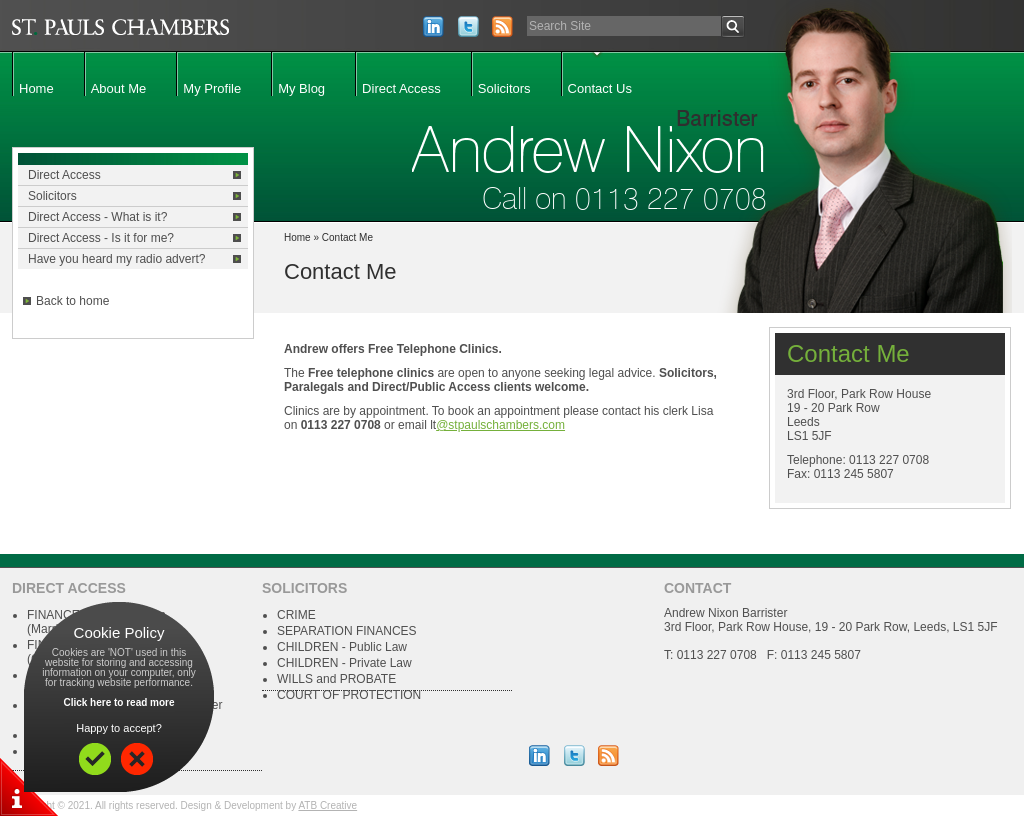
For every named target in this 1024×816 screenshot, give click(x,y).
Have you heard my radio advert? (116, 259)
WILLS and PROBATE (336, 679)
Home (36, 88)
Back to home (72, 301)
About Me (119, 88)
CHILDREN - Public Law (342, 647)
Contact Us (600, 88)
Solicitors (504, 88)
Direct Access (401, 88)
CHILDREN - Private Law (344, 663)
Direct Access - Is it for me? (101, 238)
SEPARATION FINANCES (347, 631)
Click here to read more (118, 702)
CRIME (296, 615)
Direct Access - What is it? (97, 217)
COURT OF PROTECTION (349, 695)
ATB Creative (327, 805)
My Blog (301, 88)
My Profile (212, 88)
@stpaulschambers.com (500, 425)
